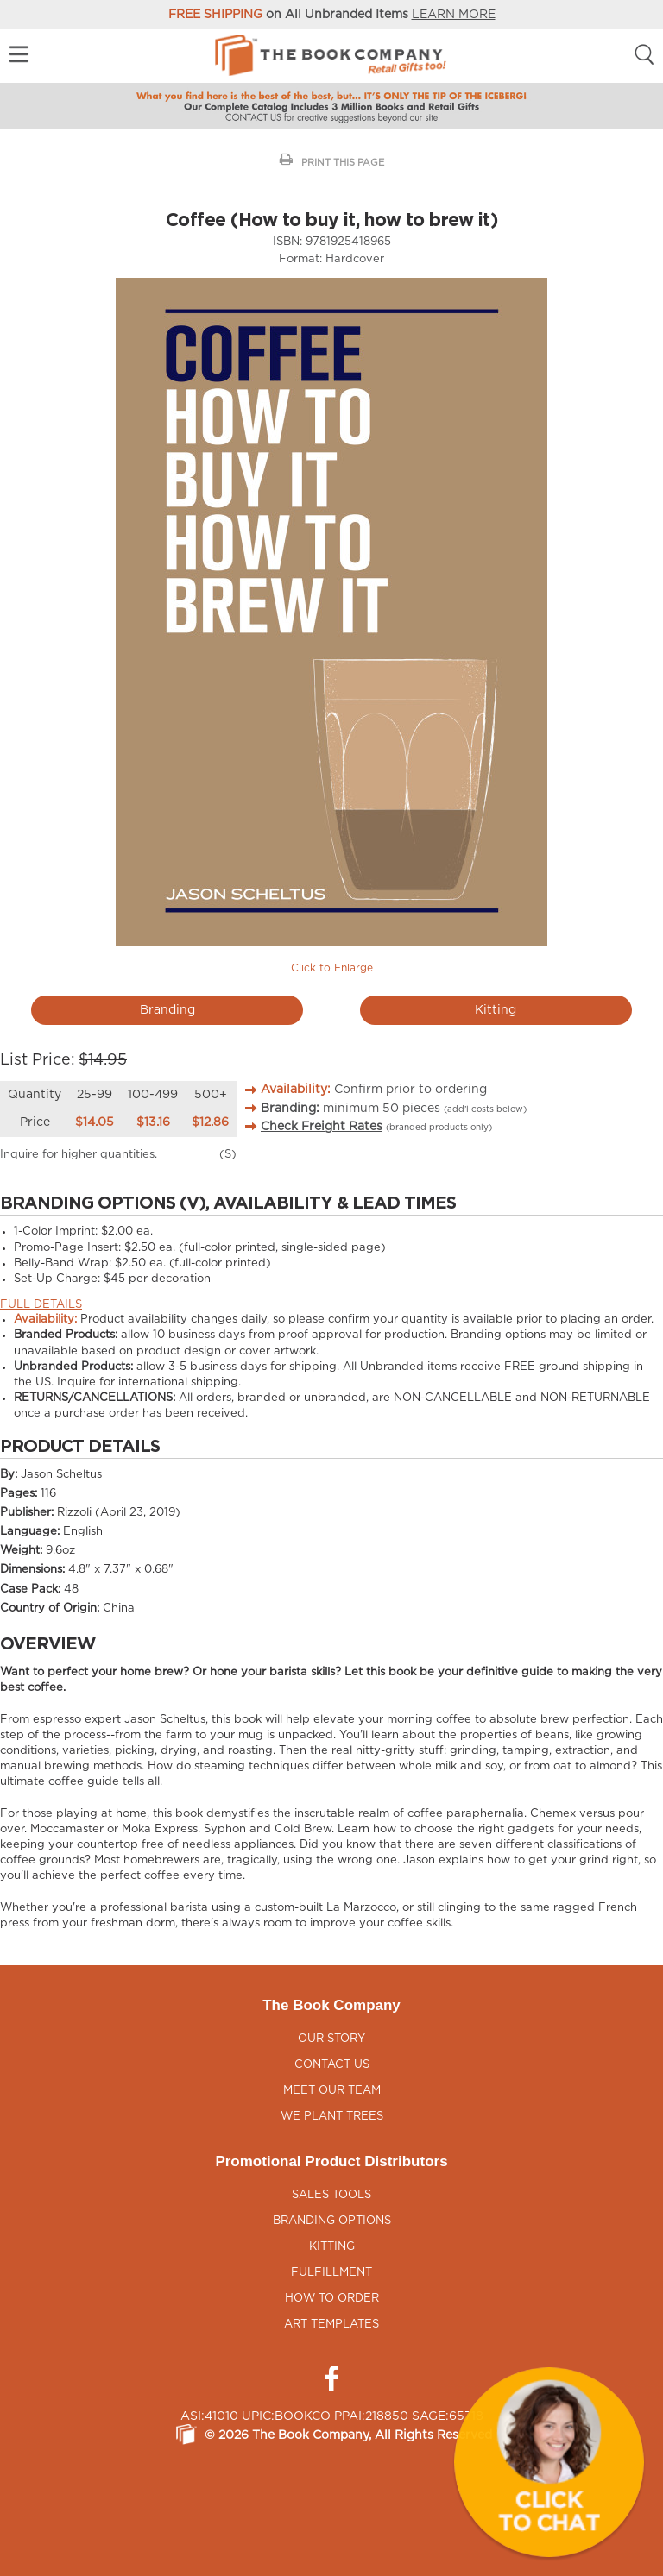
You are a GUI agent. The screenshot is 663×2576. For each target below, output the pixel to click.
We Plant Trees (332, 2116)
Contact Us (331, 2064)
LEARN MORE (454, 15)
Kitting (495, 1010)
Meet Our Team (332, 2090)
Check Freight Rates (321, 1127)
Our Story (331, 2039)
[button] (549, 2462)
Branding (167, 1010)
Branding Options (332, 2221)
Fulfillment (331, 2272)
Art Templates (331, 2324)
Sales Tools (331, 2195)
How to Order (332, 2298)
